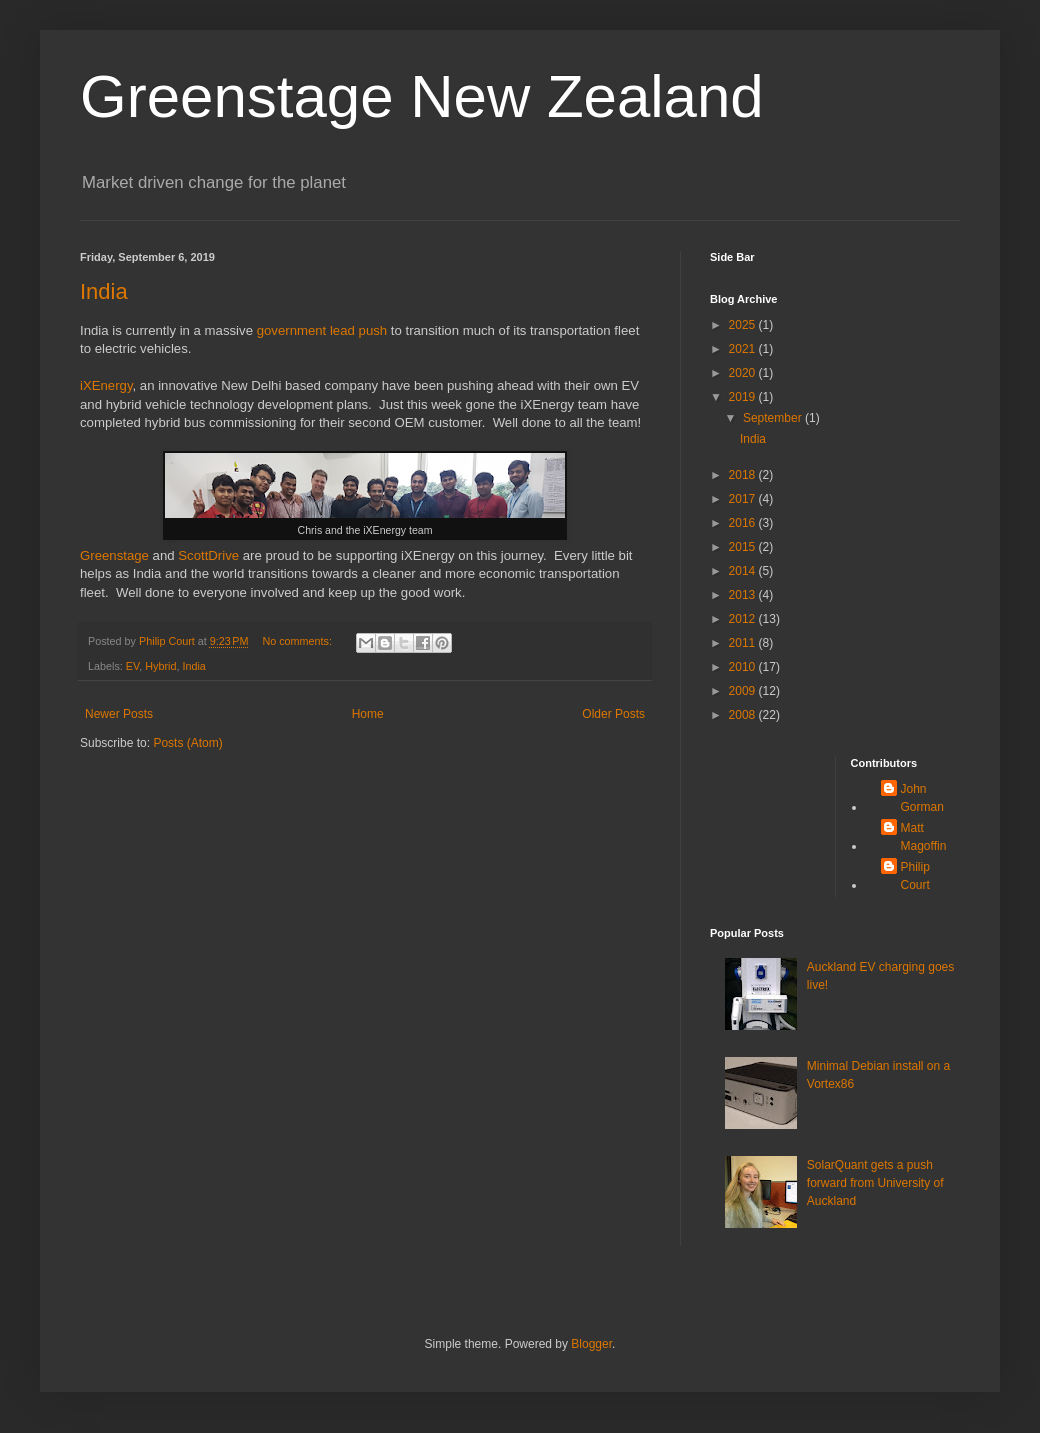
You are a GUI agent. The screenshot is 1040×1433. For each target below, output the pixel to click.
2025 (744, 325)
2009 (744, 691)
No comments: (298, 641)
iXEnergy (106, 385)
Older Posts (613, 714)
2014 (744, 571)
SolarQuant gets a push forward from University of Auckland (875, 1183)
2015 (744, 547)
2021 (744, 349)
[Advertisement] (772, 819)
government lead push (322, 330)
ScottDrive (208, 555)
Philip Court (915, 876)
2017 (744, 499)
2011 (744, 643)
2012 (744, 619)
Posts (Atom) (187, 743)
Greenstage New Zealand (422, 96)
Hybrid (160, 666)
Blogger (591, 1344)
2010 (744, 667)
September (774, 418)
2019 (744, 397)
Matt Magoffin (924, 837)
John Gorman (922, 798)
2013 (744, 595)
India (104, 291)
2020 (744, 373)
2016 (744, 523)
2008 (744, 715)
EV (132, 666)
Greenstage (114, 555)
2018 (744, 475)
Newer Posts (119, 714)
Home (368, 714)
